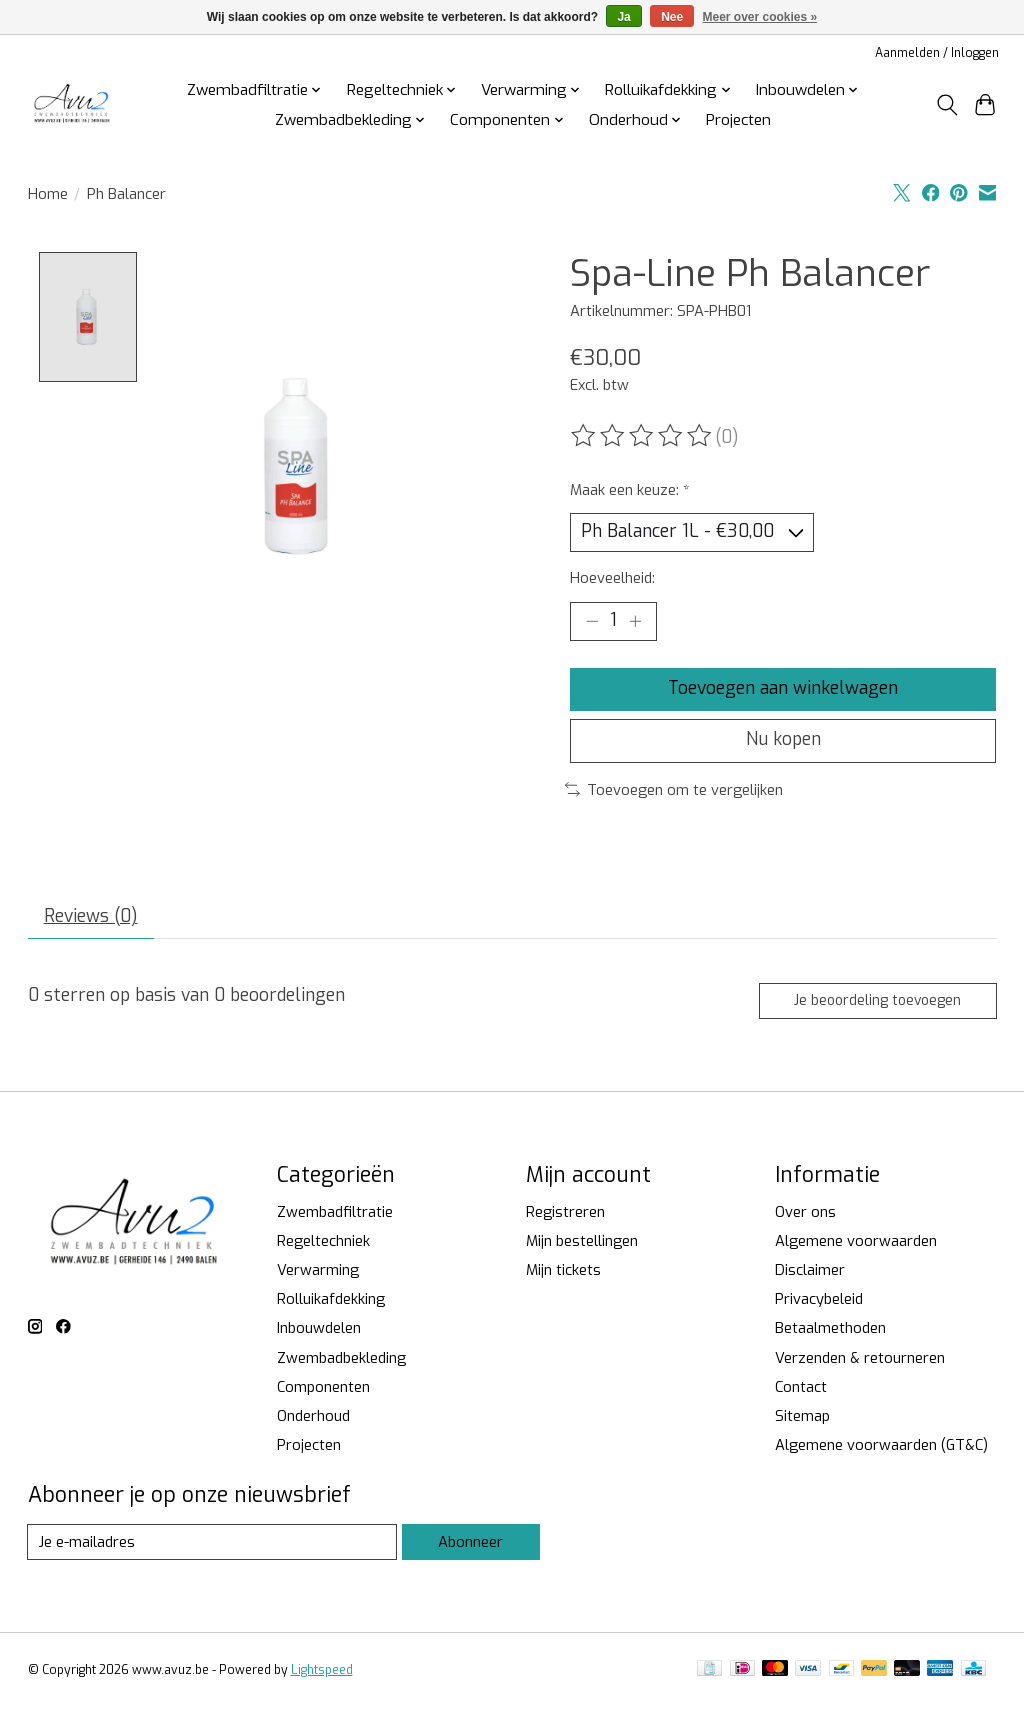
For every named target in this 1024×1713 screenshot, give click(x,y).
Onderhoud (313, 1421)
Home (48, 194)
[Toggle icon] (946, 105)
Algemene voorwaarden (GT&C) (881, 1450)
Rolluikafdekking (331, 1304)
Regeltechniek (323, 1246)
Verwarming (318, 1275)
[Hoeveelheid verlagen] (592, 622)
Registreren (565, 1217)
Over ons (805, 1217)
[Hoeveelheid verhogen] (635, 622)
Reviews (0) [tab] (91, 920)
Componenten (323, 1392)
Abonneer (470, 1547)
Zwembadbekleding (341, 1363)
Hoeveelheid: (612, 579)
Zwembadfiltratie (335, 1217)
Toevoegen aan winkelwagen (783, 690)
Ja (623, 17)
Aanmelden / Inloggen (937, 53)
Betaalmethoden (830, 1333)
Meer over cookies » (760, 17)
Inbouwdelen (319, 1333)
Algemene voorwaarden (856, 1246)
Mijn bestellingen (582, 1246)
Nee (672, 17)
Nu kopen (783, 743)
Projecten (738, 120)
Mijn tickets (563, 1275)
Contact (801, 1392)
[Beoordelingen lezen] (643, 436)
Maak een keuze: (630, 490)
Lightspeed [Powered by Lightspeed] (322, 1675)
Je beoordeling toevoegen (876, 1005)
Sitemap (802, 1421)
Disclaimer (810, 1275)
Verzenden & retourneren (860, 1363)
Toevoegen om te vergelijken (674, 792)
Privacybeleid (819, 1304)
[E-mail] (212, 1547)
